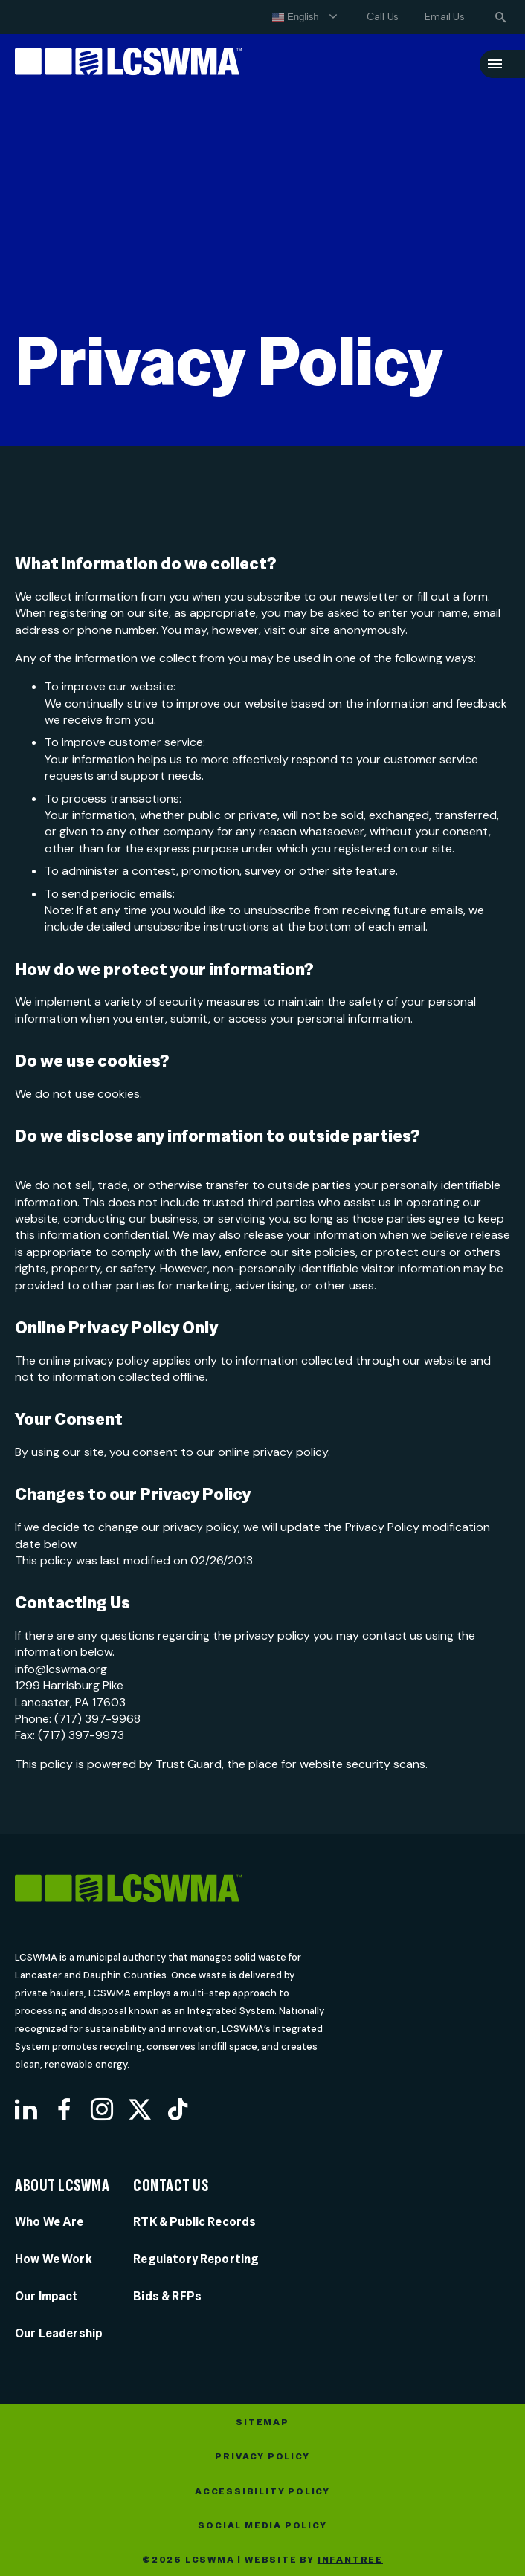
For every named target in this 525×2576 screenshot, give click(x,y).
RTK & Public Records (194, 2222)
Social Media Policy (262, 2525)
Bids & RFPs (167, 2296)
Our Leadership (59, 2333)
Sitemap (262, 2422)
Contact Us (170, 2186)
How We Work (53, 2259)
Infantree (350, 2560)
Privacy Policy (262, 2456)
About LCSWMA (62, 2186)
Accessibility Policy (262, 2491)
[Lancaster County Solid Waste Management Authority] (128, 64)
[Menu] (495, 64)
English (295, 17)
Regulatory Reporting (196, 2259)
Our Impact (47, 2296)
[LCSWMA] (188, 1890)
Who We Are (49, 2222)
